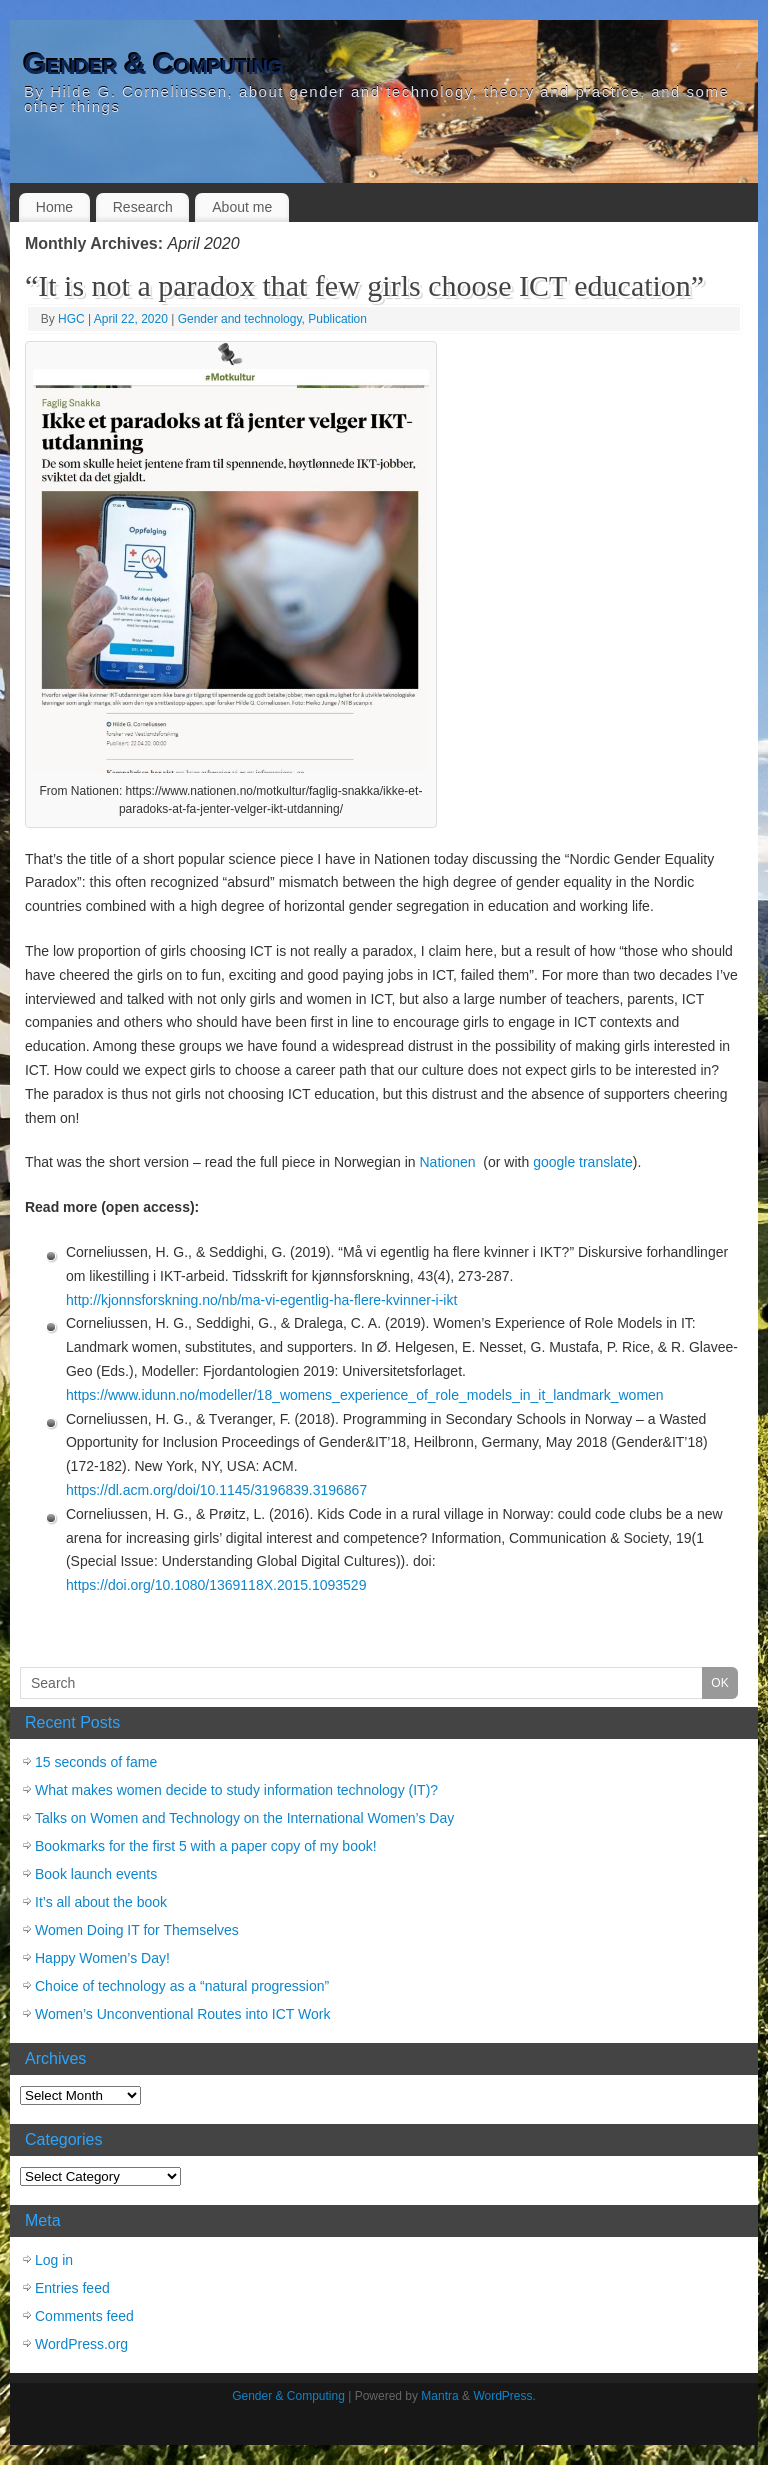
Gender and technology (240, 319)
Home (54, 207)
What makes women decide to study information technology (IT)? (236, 1790)
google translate (583, 1162)
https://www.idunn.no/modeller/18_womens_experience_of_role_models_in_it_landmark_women (365, 1395)
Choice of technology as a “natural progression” (182, 1986)
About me (242, 207)
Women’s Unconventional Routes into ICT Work (182, 2014)
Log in (54, 2260)
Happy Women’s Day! (102, 1958)
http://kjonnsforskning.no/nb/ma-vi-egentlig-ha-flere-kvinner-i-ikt (261, 1300)
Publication (337, 319)
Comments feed (84, 2316)
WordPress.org (81, 2344)
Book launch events (96, 1874)
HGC (71, 319)
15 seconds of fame (96, 1762)
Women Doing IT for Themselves (137, 1930)
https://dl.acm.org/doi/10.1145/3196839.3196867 (216, 1490)
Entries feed (72, 2288)
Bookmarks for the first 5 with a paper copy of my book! (206, 1846)
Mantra (439, 2396)
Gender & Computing (153, 64)
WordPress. (504, 2396)
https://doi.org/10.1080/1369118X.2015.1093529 (218, 1585)
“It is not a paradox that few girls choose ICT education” (364, 285)
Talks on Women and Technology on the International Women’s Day (244, 1818)
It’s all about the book (101, 1902)
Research (143, 207)
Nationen (450, 1162)
